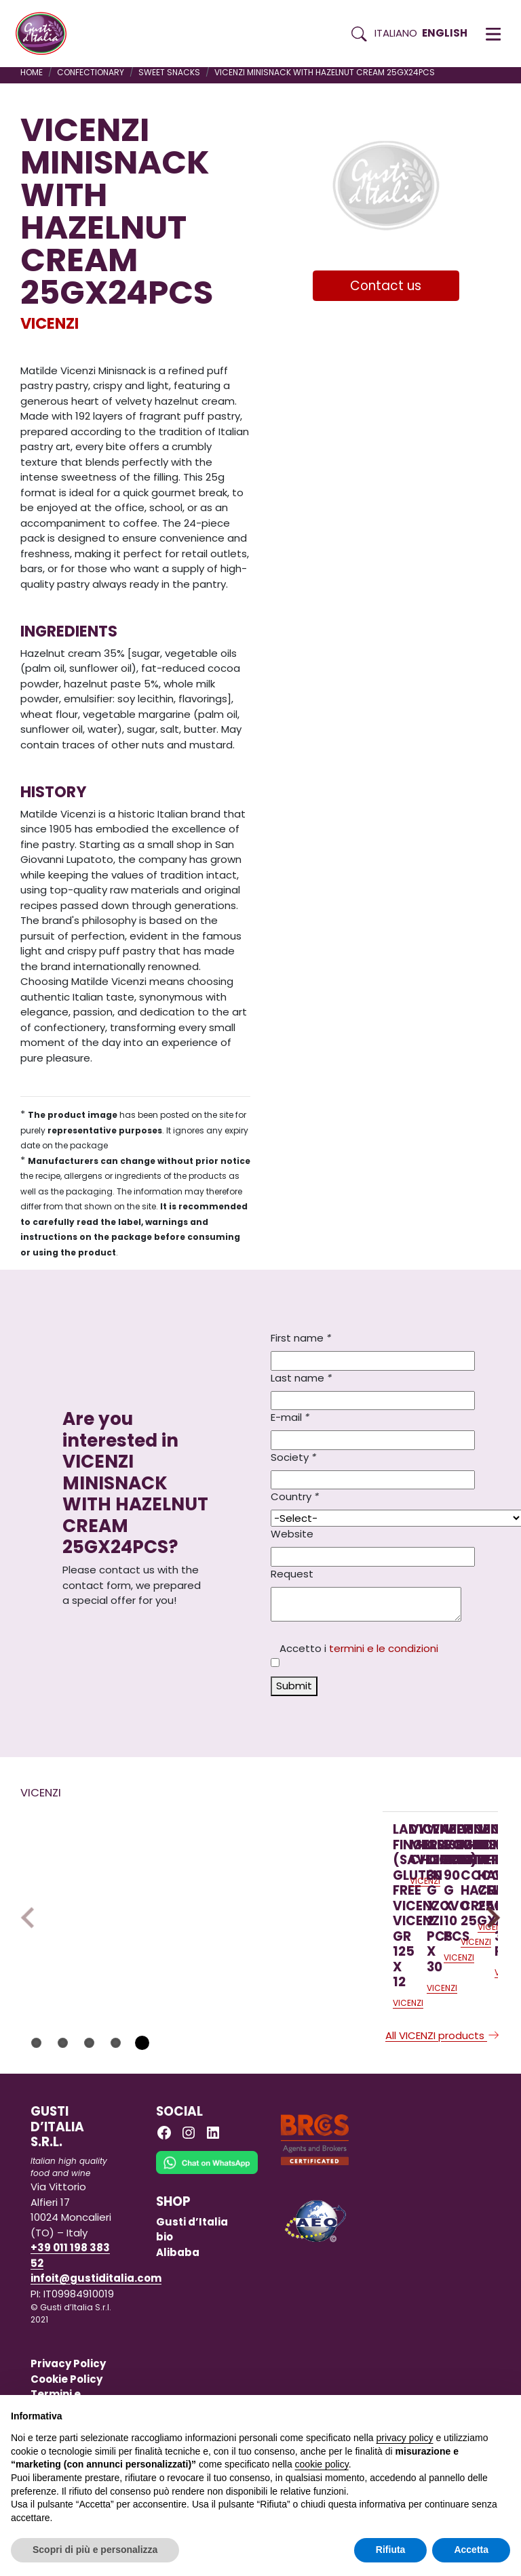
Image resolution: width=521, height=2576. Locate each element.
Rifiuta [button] (391, 2549)
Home (31, 72)
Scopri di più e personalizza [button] (95, 2549)
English (444, 33)
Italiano (395, 33)
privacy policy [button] (405, 2437)
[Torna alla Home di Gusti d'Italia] (46, 33)
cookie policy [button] (322, 2464)
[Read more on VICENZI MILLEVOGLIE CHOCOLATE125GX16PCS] (284, 1892)
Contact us (385, 286)
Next (490, 1945)
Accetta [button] (471, 2549)
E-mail (290, 1417)
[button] (493, 34)
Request (292, 1574)
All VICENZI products (443, 2091)
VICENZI (49, 323)
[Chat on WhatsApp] (207, 2228)
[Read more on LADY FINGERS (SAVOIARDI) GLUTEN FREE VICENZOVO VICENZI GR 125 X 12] (104, 1892)
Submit (294, 1685)
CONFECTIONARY (90, 72)
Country (295, 1496)
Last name (301, 1378)
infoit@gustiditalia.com (96, 2334)
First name (301, 1338)
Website (292, 1534)
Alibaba (177, 2308)
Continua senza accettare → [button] (447, 2412)
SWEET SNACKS (169, 72)
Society (293, 1457)
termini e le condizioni (383, 1648)
